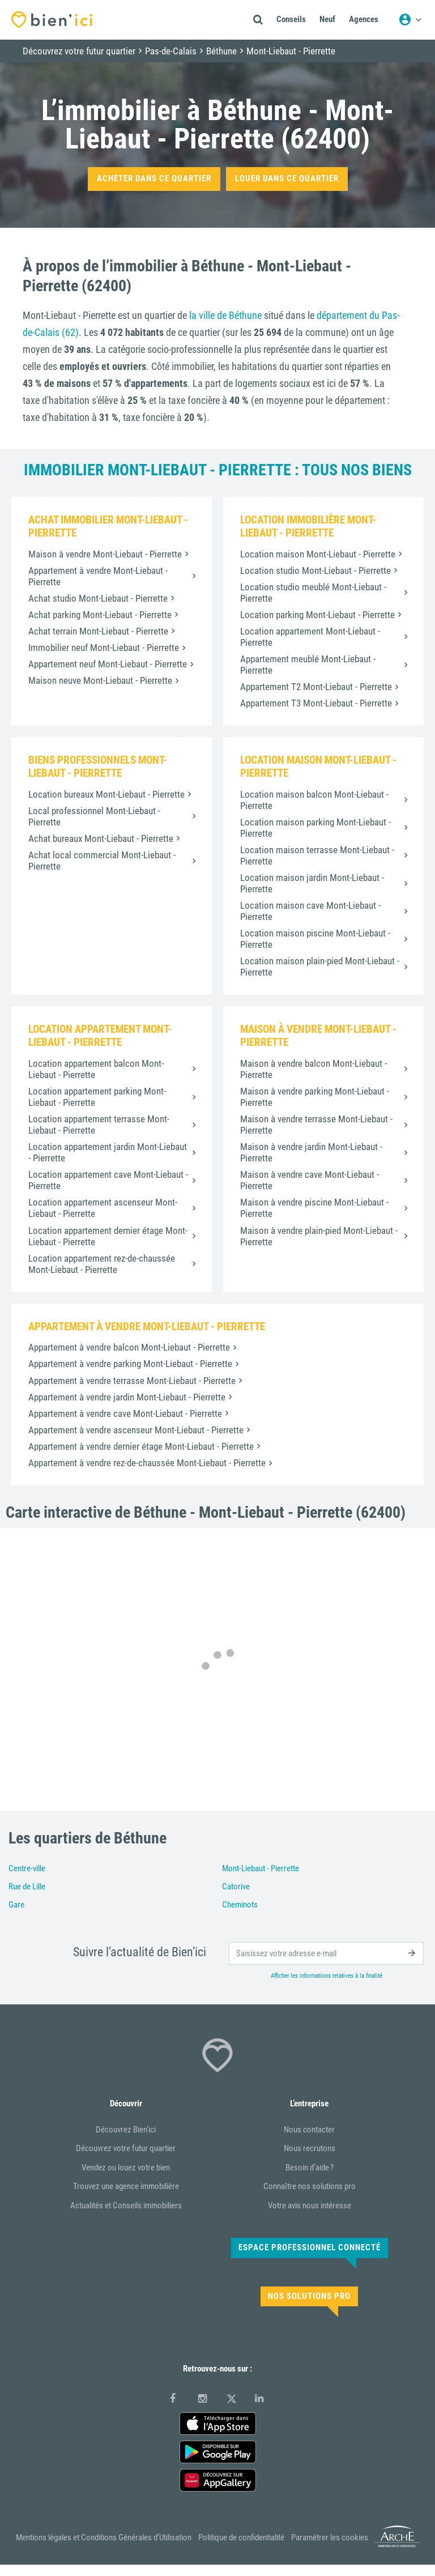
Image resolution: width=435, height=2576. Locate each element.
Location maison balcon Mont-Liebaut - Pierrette (314, 800)
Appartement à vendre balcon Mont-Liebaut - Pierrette (129, 1347)
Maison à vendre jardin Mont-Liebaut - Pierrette (311, 1152)
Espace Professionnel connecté (309, 2247)
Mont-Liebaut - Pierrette (260, 1868)
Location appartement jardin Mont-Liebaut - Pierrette (107, 1152)
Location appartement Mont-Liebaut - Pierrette (310, 636)
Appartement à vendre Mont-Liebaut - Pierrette (98, 576)
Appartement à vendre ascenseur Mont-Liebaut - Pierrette (136, 1430)
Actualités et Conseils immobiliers (126, 2205)
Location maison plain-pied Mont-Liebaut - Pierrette (319, 966)
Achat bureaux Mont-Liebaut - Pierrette (100, 838)
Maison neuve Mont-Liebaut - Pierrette (100, 680)
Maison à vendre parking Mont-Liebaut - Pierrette (314, 1096)
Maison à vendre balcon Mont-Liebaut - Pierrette (313, 1069)
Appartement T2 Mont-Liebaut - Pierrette (316, 686)
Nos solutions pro (309, 2296)
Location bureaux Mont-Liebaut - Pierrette (106, 794)
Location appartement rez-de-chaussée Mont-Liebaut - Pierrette (101, 1264)
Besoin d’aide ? (309, 2167)
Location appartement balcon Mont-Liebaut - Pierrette (96, 1069)
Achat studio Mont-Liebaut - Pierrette (98, 598)
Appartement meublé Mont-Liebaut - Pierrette (308, 664)
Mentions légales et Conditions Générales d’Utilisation (103, 2537)
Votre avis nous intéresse (309, 2205)
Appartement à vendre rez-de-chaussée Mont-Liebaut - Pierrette (147, 1462)
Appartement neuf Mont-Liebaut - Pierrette (107, 664)
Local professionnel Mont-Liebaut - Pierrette (94, 816)
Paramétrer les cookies (329, 2537)
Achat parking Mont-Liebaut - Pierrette (100, 614)
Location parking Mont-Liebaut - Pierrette (317, 614)
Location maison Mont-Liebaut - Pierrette (317, 554)
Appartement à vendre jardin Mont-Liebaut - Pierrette (126, 1397)
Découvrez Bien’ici (126, 2129)
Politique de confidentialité (241, 2537)
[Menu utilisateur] (410, 20)
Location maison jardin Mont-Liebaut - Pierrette (312, 883)
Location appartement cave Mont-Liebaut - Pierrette (108, 1180)
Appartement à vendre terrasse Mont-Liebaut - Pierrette (132, 1380)
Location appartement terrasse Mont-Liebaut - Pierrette (98, 1124)
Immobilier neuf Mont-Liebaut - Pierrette (103, 647)
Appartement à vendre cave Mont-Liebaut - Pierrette (125, 1413)
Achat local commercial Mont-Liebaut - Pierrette (102, 860)
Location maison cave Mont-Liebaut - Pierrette (310, 911)
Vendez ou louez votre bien (126, 2167)
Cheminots (240, 1905)
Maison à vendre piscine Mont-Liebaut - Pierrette (314, 1208)
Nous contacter (309, 2129)
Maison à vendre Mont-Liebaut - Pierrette (105, 554)
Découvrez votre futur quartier (126, 2148)
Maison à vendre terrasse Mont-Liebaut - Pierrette (316, 1124)
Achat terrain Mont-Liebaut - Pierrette (98, 631)
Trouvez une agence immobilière (126, 2186)
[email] (326, 1953)
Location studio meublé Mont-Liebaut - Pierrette (313, 592)
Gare (16, 1905)
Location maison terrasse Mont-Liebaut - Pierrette (317, 855)
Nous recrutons (309, 2148)
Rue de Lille (26, 1886)
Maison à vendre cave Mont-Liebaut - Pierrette (309, 1180)
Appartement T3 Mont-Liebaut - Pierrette (316, 703)
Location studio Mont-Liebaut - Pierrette (315, 570)
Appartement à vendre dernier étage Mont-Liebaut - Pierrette (141, 1446)
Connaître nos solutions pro (309, 2186)
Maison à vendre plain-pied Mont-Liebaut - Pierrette (319, 1236)
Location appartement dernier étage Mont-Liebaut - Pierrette (107, 1236)
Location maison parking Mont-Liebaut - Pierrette (315, 827)
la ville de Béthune (225, 315)
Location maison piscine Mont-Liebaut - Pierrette (315, 938)
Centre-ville (26, 1868)
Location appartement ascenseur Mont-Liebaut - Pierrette (102, 1208)
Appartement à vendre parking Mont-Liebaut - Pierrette (130, 1363)
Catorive (236, 1886)
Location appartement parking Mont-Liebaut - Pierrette (97, 1096)
